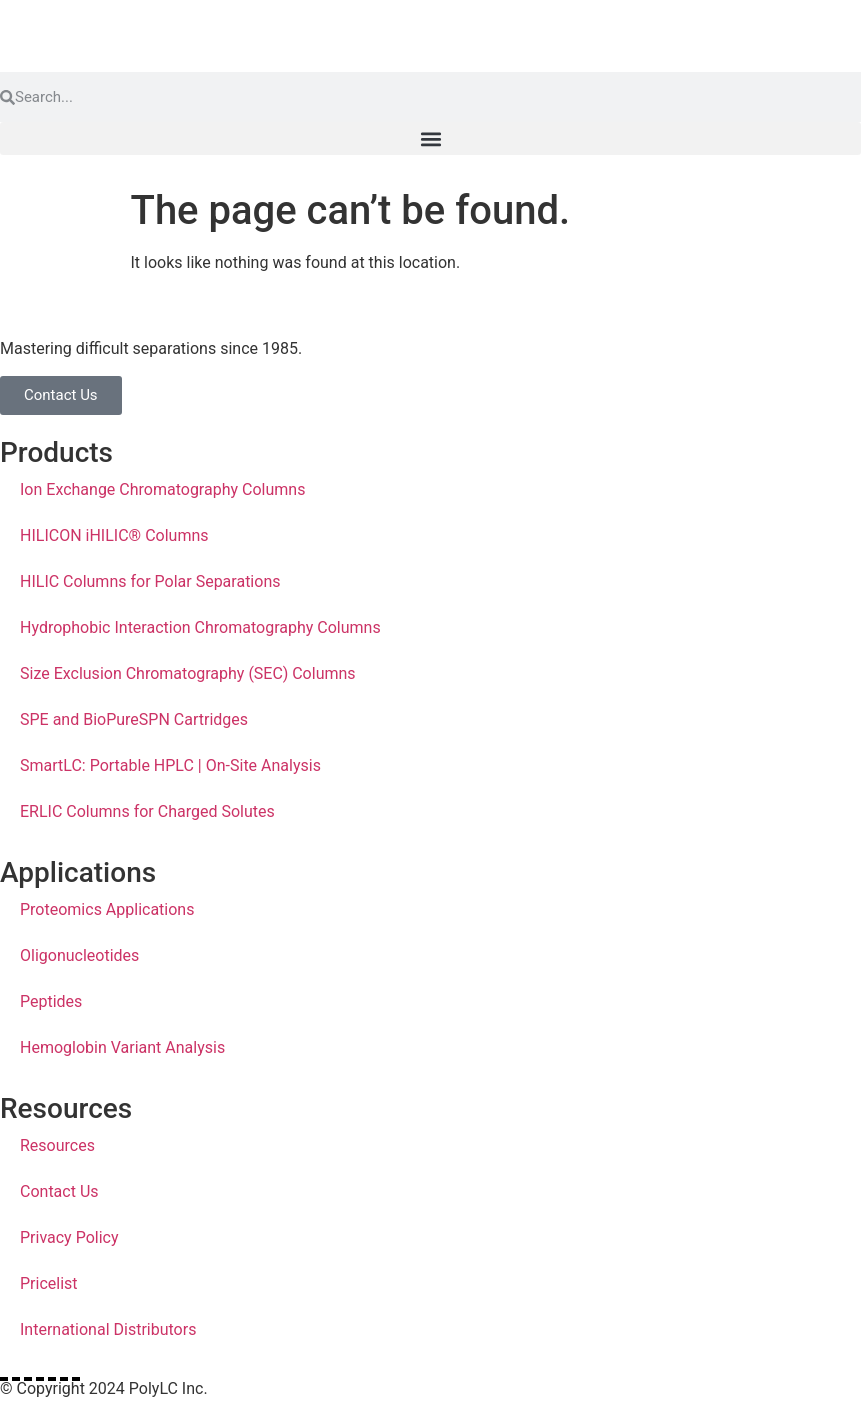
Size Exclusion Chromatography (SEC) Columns (188, 673)
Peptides (51, 1001)
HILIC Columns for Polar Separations (150, 581)
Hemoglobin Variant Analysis (122, 1047)
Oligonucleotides (79, 955)
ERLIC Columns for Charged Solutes (147, 811)
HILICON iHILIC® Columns (114, 535)
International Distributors (108, 1329)
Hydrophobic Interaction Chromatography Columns (200, 627)
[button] (430, 138)
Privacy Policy (69, 1237)
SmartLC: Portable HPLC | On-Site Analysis (170, 765)
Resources (57, 1145)
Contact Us (59, 1191)
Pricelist (49, 1283)
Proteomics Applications (107, 909)
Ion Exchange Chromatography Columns (162, 489)
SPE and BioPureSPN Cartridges (134, 719)
